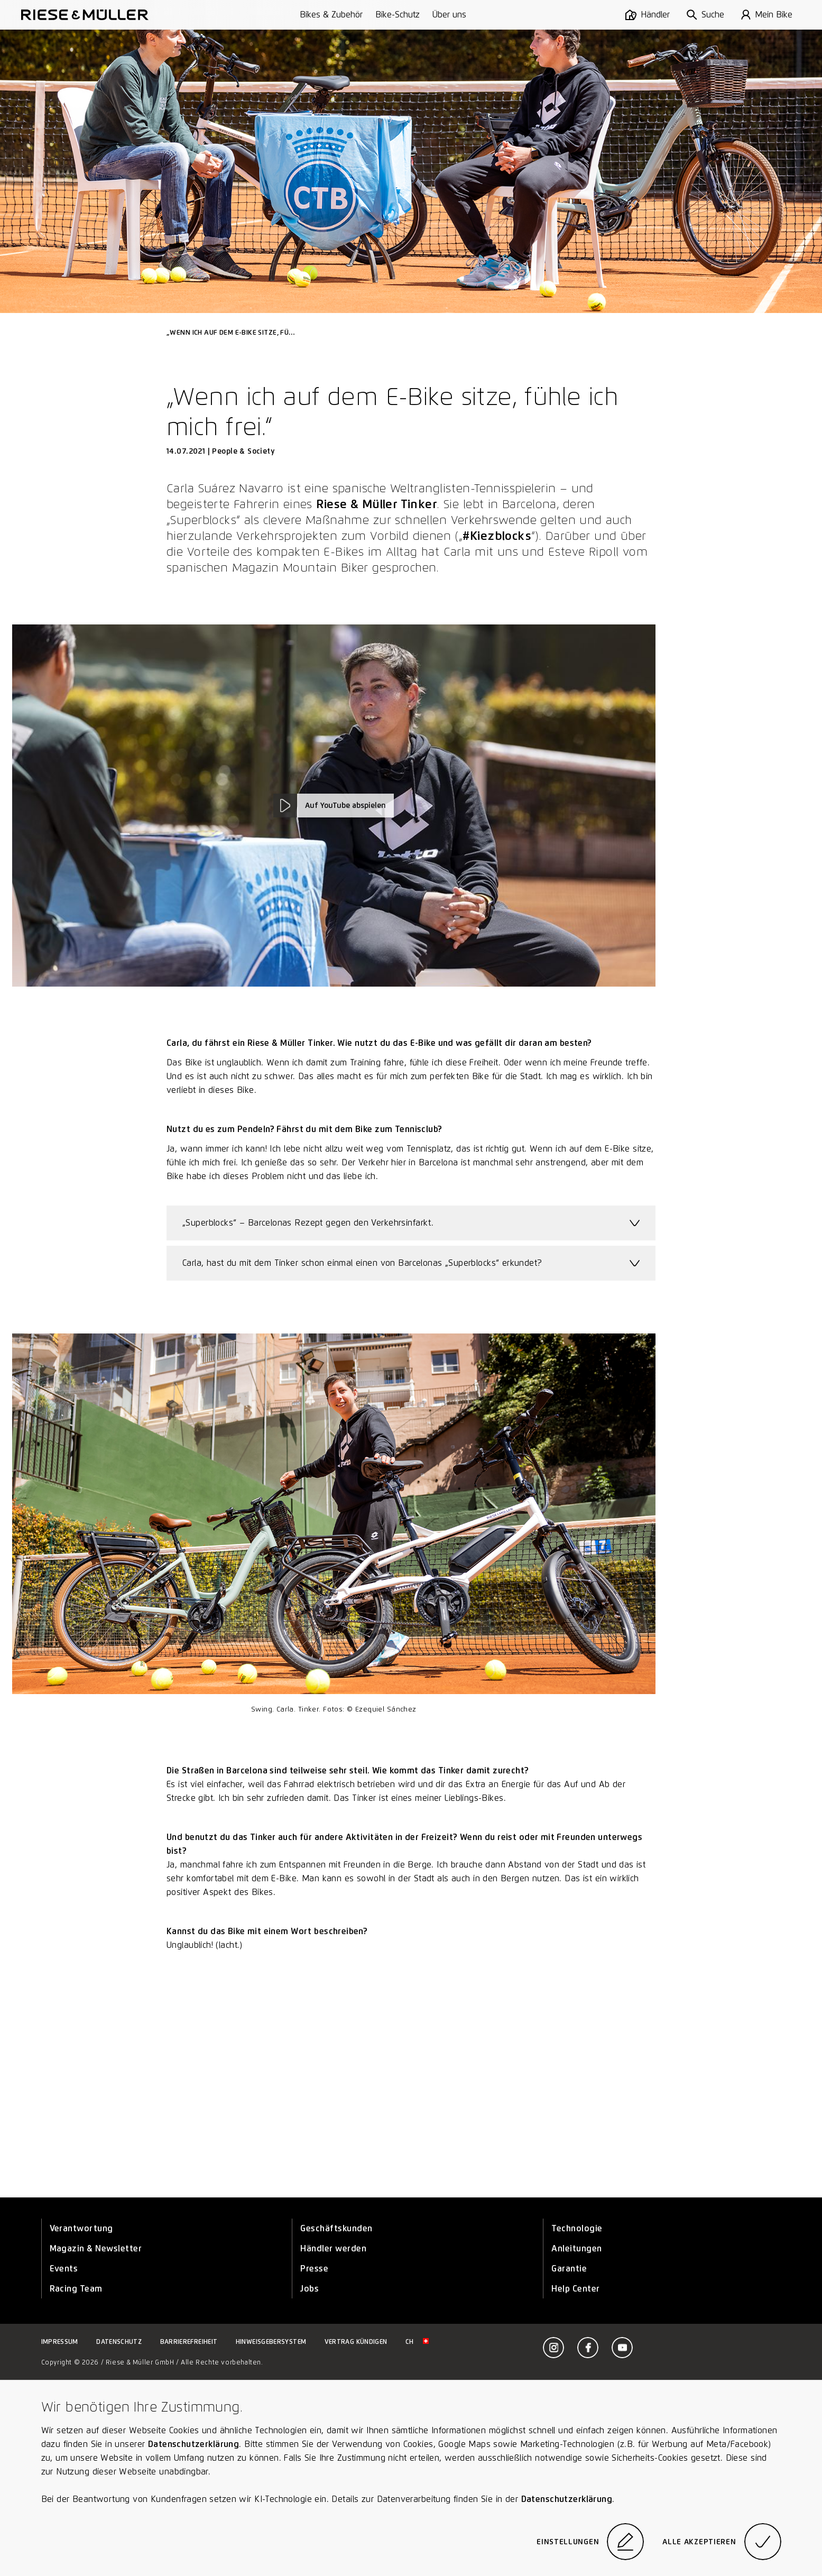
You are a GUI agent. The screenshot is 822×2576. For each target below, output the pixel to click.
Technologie (576, 2228)
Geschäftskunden (336, 2228)
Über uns (449, 15)
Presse (314, 2269)
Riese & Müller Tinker (376, 504)
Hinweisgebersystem (271, 2341)
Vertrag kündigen (356, 2341)
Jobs (309, 2289)
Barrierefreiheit (189, 2341)
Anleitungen (576, 2248)
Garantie (569, 2269)
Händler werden (333, 2248)
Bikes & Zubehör (331, 15)
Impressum (59, 2341)
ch (417, 2341)
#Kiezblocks (497, 535)
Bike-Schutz (397, 15)
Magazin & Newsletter (96, 2248)
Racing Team (76, 2289)
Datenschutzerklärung (193, 2444)
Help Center (575, 2289)
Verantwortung (81, 2228)
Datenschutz (119, 2341)
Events (64, 2269)
